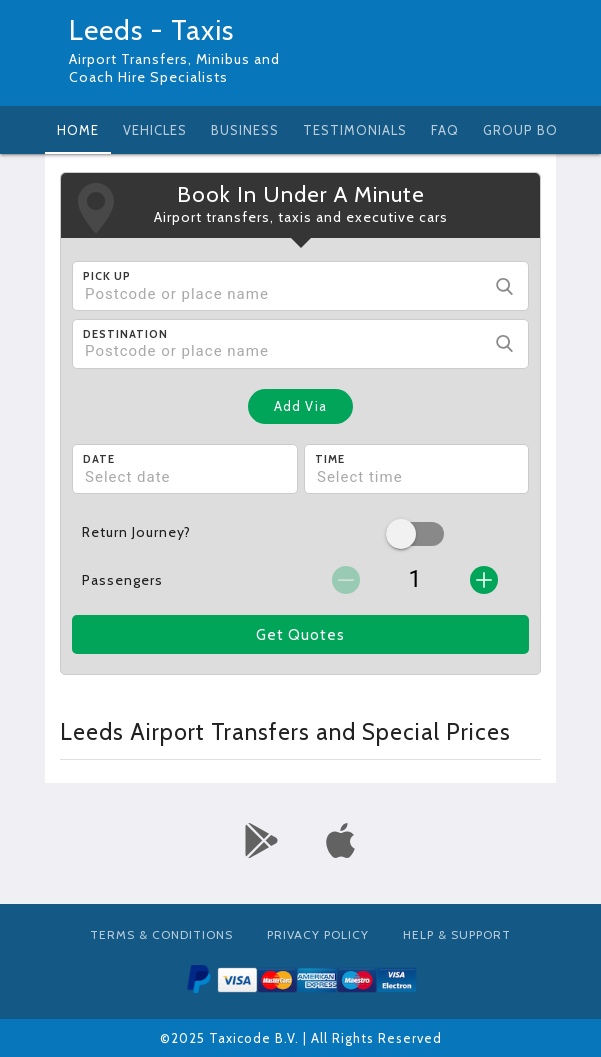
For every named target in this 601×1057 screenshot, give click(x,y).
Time (330, 459)
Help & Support (457, 934)
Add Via (300, 406)
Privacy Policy (318, 934)
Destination (125, 334)
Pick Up (107, 276)
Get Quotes (300, 635)
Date (99, 459)
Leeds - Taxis (151, 30)
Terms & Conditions (161, 934)
